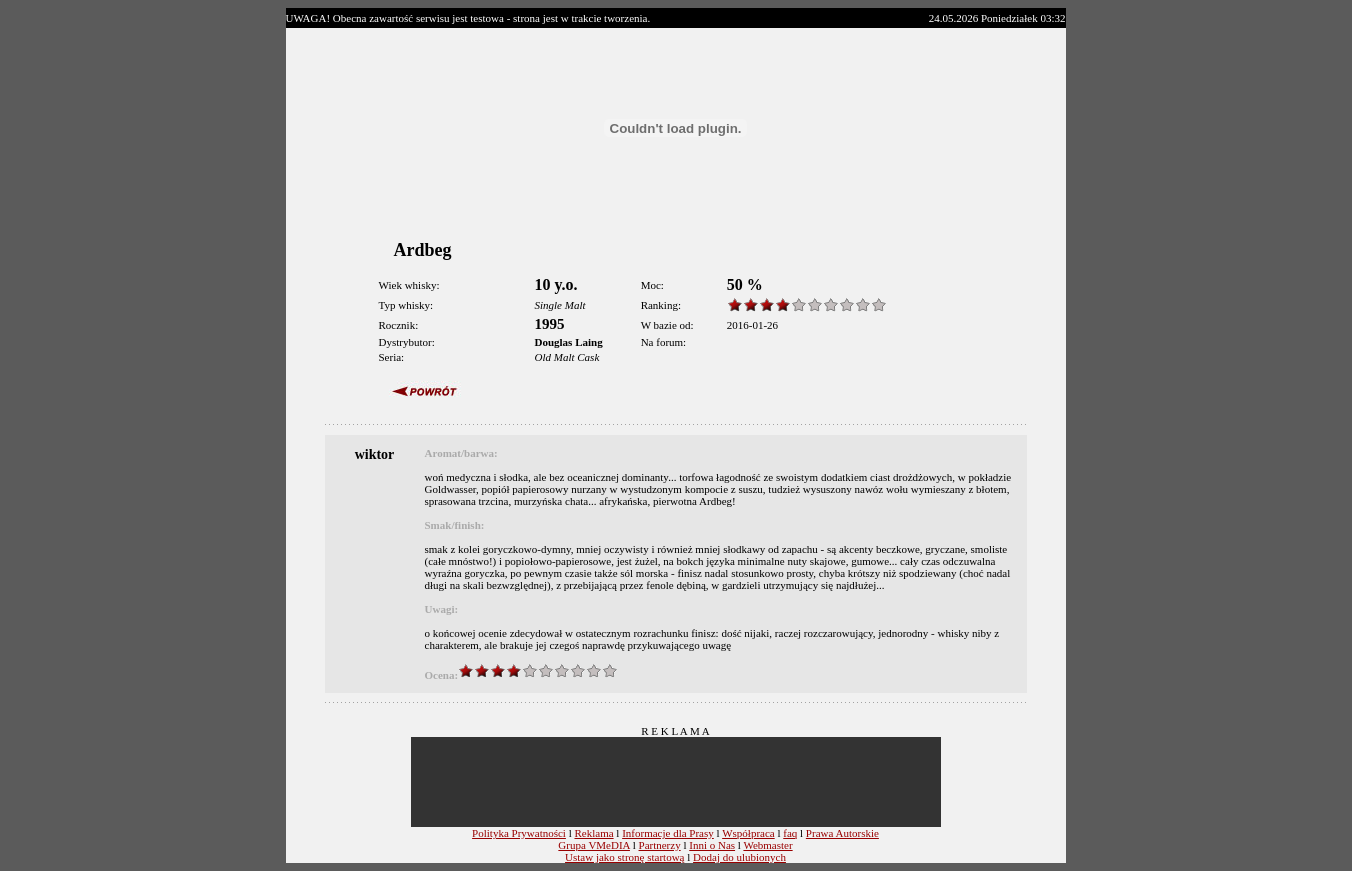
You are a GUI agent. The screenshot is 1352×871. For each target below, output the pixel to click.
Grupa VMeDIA (594, 845)
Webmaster (767, 845)
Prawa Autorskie (842, 833)
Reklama (593, 833)
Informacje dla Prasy (668, 833)
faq (790, 833)
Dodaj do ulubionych (739, 857)
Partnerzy (660, 845)
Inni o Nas (712, 845)
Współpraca (748, 833)
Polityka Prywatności (519, 833)
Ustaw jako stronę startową (624, 857)
